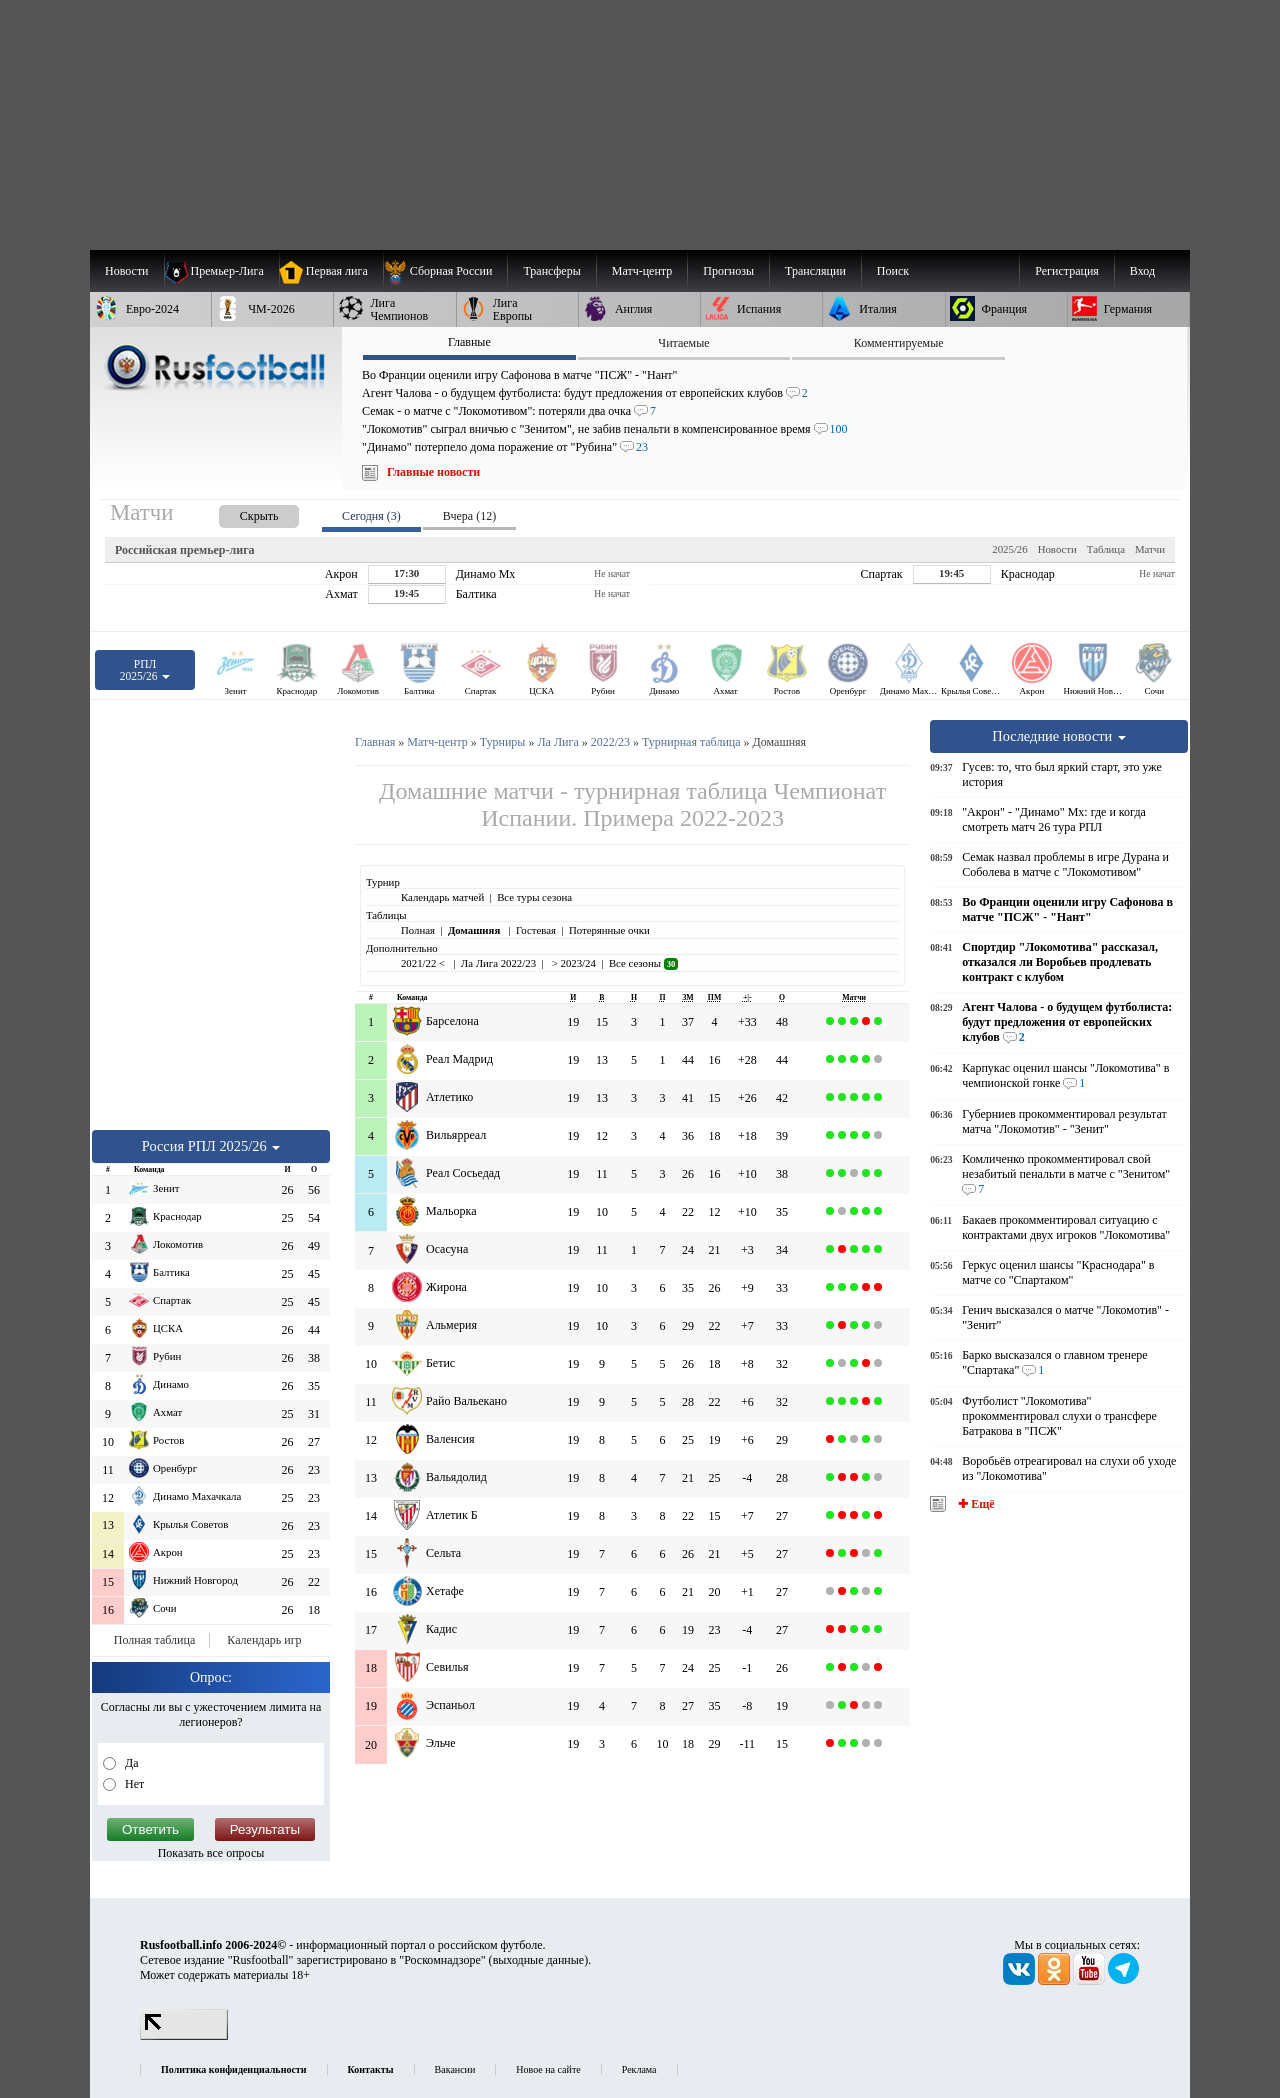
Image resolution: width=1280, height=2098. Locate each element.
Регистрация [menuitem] (1067, 271)
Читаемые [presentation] (683, 343)
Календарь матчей (442, 897)
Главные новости (433, 472)
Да (130, 1763)
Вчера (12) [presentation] (469, 516)
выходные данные (539, 1960)
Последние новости (1059, 736)
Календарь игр (264, 1640)
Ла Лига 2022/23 (498, 963)
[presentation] (239, 512)
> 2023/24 (572, 963)
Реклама (639, 2069)
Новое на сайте (548, 2069)
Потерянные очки (609, 930)
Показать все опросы (211, 1853)
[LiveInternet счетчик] (184, 2036)
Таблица (1106, 549)
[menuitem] (445, 271)
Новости (1057, 549)
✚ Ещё (974, 1504)
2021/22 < (424, 963)
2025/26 (1009, 549)
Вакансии (455, 2069)
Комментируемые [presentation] (899, 343)
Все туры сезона (534, 897)
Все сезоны (643, 963)
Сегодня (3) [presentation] (371, 516)
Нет (133, 1784)
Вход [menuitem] (1142, 271)
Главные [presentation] (469, 342)
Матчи (1150, 549)
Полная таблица (154, 1640)
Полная (418, 930)
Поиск (893, 271)
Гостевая (536, 930)
